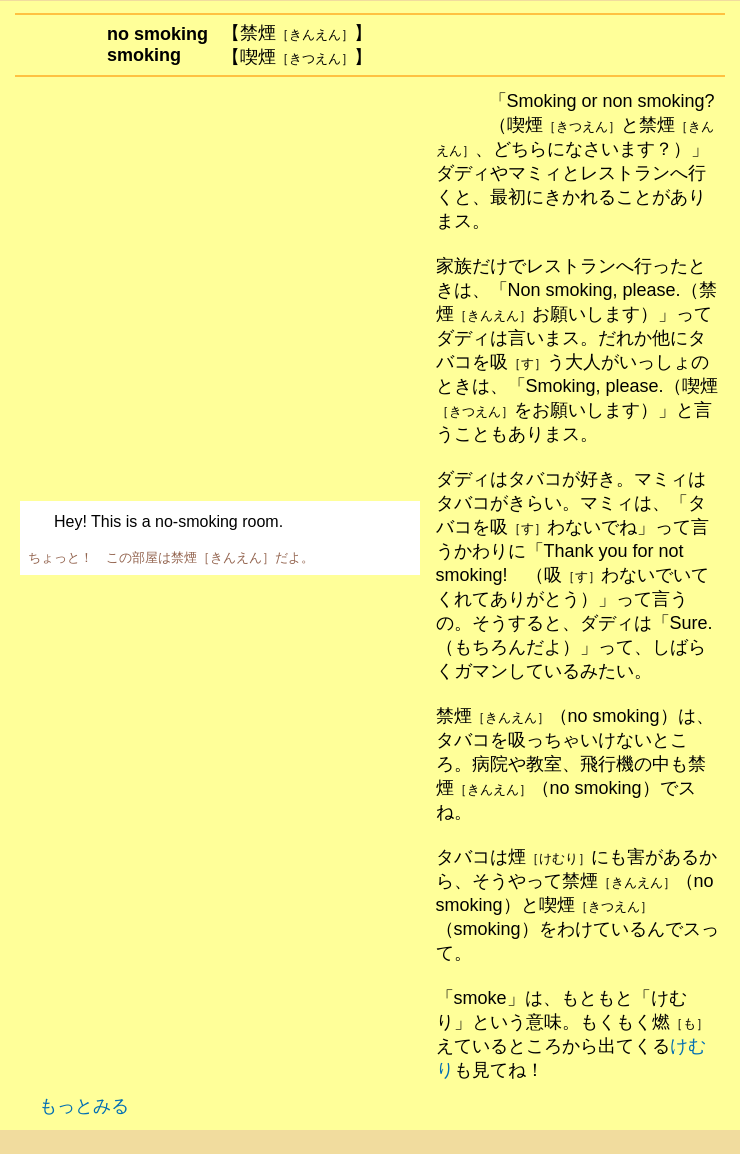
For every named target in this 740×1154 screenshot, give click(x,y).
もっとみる (76, 1106)
